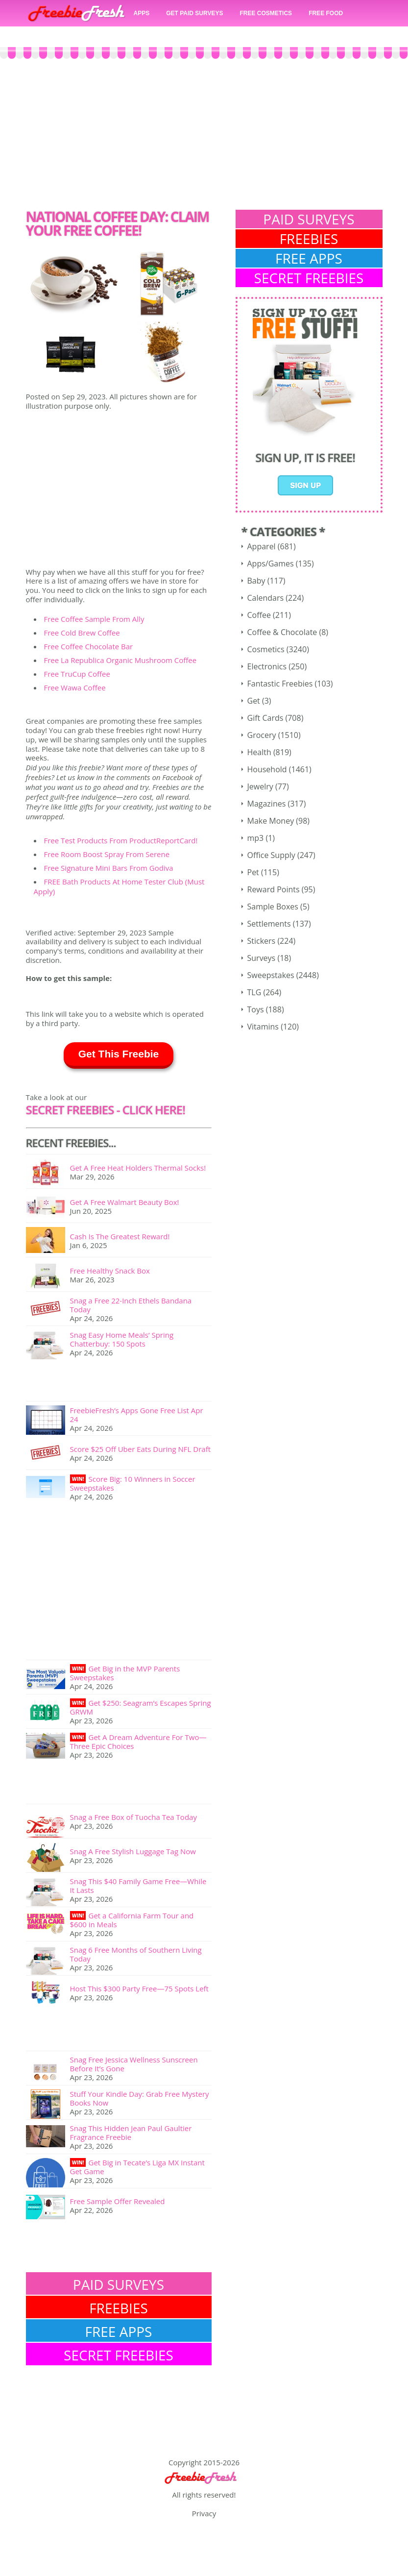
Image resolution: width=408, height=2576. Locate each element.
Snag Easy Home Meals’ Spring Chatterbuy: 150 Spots (122, 1339)
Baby (256, 580)
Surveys (261, 958)
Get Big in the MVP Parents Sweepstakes (125, 1673)
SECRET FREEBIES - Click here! (105, 1110)
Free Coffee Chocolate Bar (88, 646)
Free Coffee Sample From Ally (94, 619)
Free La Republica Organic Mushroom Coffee (120, 660)
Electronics (267, 666)
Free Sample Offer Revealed (117, 2201)
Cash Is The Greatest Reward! (120, 1236)
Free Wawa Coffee (75, 687)
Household (267, 769)
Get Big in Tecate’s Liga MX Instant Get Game (137, 2167)
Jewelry (260, 786)
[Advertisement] (204, 147)
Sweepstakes (270, 975)
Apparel (261, 546)
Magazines (266, 803)
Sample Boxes (272, 906)
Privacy (204, 2513)
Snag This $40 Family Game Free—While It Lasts (138, 1885)
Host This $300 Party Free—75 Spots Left (139, 1988)
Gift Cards (265, 717)
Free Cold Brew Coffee (82, 633)
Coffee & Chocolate (282, 632)
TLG (254, 992)
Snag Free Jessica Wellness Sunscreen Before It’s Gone (134, 2064)
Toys (255, 1009)
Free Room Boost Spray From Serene (107, 854)
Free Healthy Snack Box (110, 1271)
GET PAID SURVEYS (194, 13)
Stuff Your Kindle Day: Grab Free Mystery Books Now (139, 2098)
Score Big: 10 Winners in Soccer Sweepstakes (132, 1483)
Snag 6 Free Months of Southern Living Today (136, 1954)
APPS (142, 13)
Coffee (259, 615)
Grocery (261, 735)
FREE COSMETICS (266, 13)
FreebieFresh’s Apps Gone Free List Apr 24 (136, 1414)
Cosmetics (266, 649)
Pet (253, 872)
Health (259, 752)
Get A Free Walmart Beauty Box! (124, 1202)
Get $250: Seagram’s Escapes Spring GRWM (140, 1707)
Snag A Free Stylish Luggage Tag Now (133, 1851)
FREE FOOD (326, 13)
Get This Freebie (118, 1053)
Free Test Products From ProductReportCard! (121, 840)
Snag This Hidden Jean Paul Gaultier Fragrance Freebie (131, 2132)
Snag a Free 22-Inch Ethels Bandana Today (131, 1305)
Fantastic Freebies (280, 683)
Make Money (270, 820)
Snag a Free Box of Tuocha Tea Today (133, 1817)
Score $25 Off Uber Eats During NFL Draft (140, 1449)
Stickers (261, 940)
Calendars (265, 597)
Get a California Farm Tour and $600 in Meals (132, 1920)
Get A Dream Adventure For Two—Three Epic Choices (138, 1741)
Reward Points (273, 889)
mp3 (255, 838)
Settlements (269, 923)
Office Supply (271, 855)
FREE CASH (53, 35)
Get (253, 700)
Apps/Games (270, 563)
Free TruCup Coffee (77, 674)
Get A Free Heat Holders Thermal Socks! (138, 1168)
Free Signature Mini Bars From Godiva (108, 868)
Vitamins (263, 1026)
